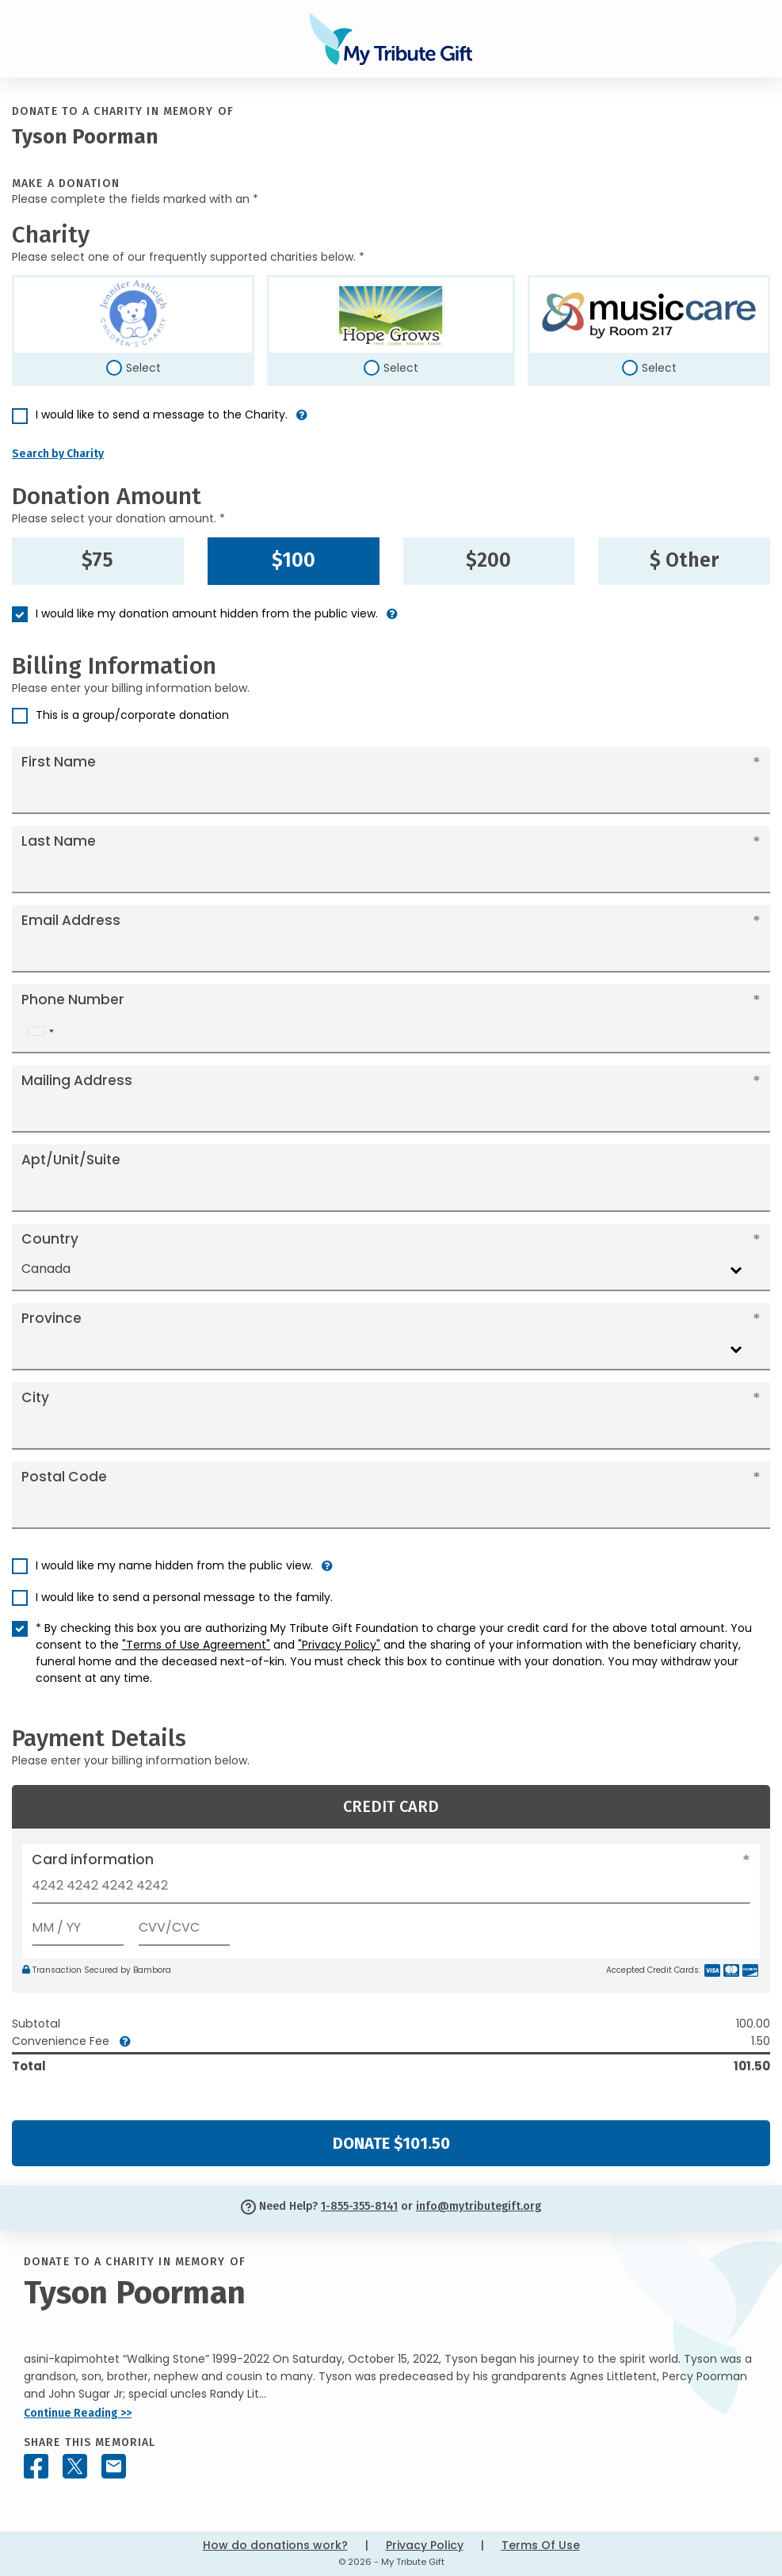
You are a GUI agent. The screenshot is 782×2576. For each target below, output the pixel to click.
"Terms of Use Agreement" (196, 1645)
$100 (293, 560)
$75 (97, 560)
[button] (302, 421)
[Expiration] (78, 1924)
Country (49, 1238)
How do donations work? (275, 2545)
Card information (93, 1859)
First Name (58, 761)
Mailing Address (76, 1080)
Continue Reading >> (78, 2413)
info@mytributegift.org (478, 2206)
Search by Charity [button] (58, 454)
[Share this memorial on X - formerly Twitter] (75, 2466)
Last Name (58, 840)
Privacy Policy (424, 2545)
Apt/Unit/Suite (70, 1159)
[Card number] (391, 1890)
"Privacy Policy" (339, 1645)
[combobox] (40, 1032)
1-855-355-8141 (359, 2206)
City (35, 1397)
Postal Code (64, 1476)
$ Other (684, 560)
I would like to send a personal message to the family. (184, 1597)
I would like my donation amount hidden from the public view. (207, 613)
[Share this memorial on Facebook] (36, 2466)
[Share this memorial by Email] (114, 2466)
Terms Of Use (541, 2545)
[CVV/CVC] (185, 1924)
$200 (488, 560)
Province (51, 1318)
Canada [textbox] (46, 1268)
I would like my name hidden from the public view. (174, 1565)
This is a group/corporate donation (132, 715)
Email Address (70, 920)
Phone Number (72, 999)
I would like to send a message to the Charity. (162, 414)
